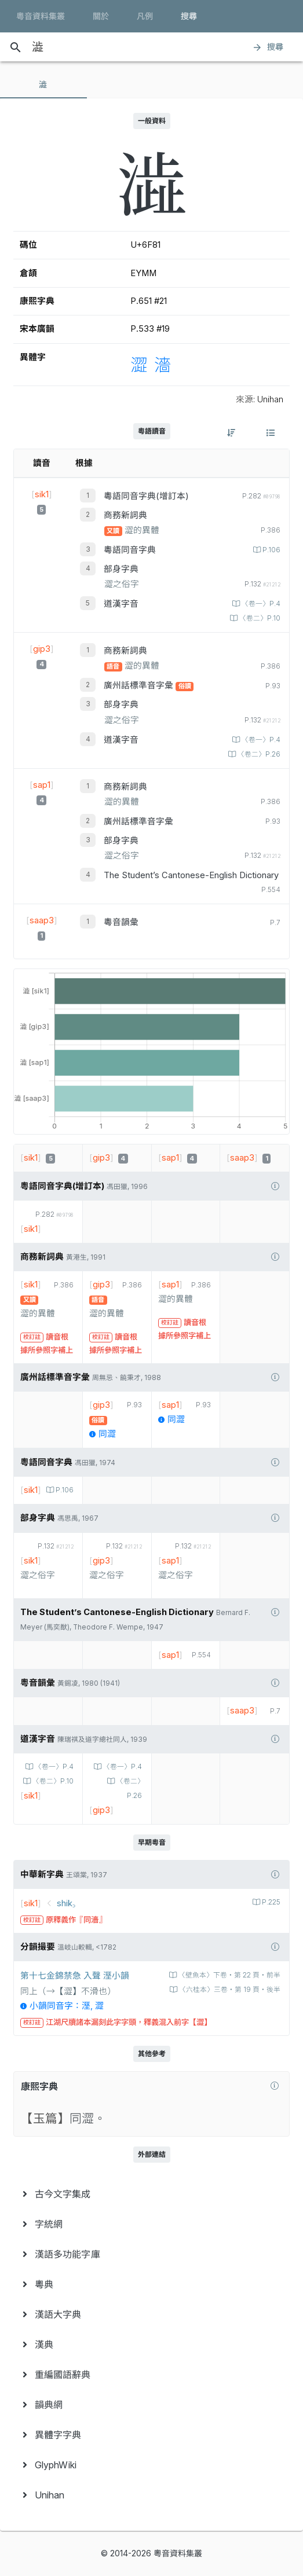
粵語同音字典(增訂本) (146, 496)
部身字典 (121, 569)
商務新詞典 (125, 515)
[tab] (43, 84)
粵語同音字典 (130, 550)
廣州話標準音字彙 (140, 685)
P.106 (270, 550)
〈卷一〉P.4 (260, 604)
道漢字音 (121, 604)
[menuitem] (151, 2194)
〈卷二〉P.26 (258, 754)
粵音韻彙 (121, 922)
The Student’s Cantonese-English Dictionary (191, 875)
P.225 (270, 1902)
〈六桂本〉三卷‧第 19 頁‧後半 (228, 1990)
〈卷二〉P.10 (259, 618)
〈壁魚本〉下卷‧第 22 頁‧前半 (228, 1975)
